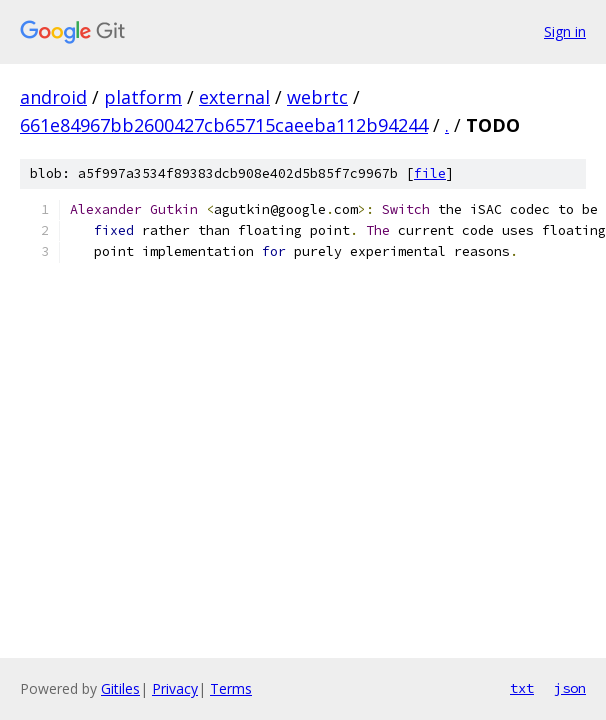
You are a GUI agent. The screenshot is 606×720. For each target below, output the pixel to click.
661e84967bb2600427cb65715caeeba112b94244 (224, 125)
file (430, 173)
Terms (231, 688)
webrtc (317, 97)
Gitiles (120, 688)
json (570, 688)
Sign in (565, 31)
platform (143, 97)
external (234, 97)
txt (522, 688)
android (53, 97)
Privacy (175, 688)
